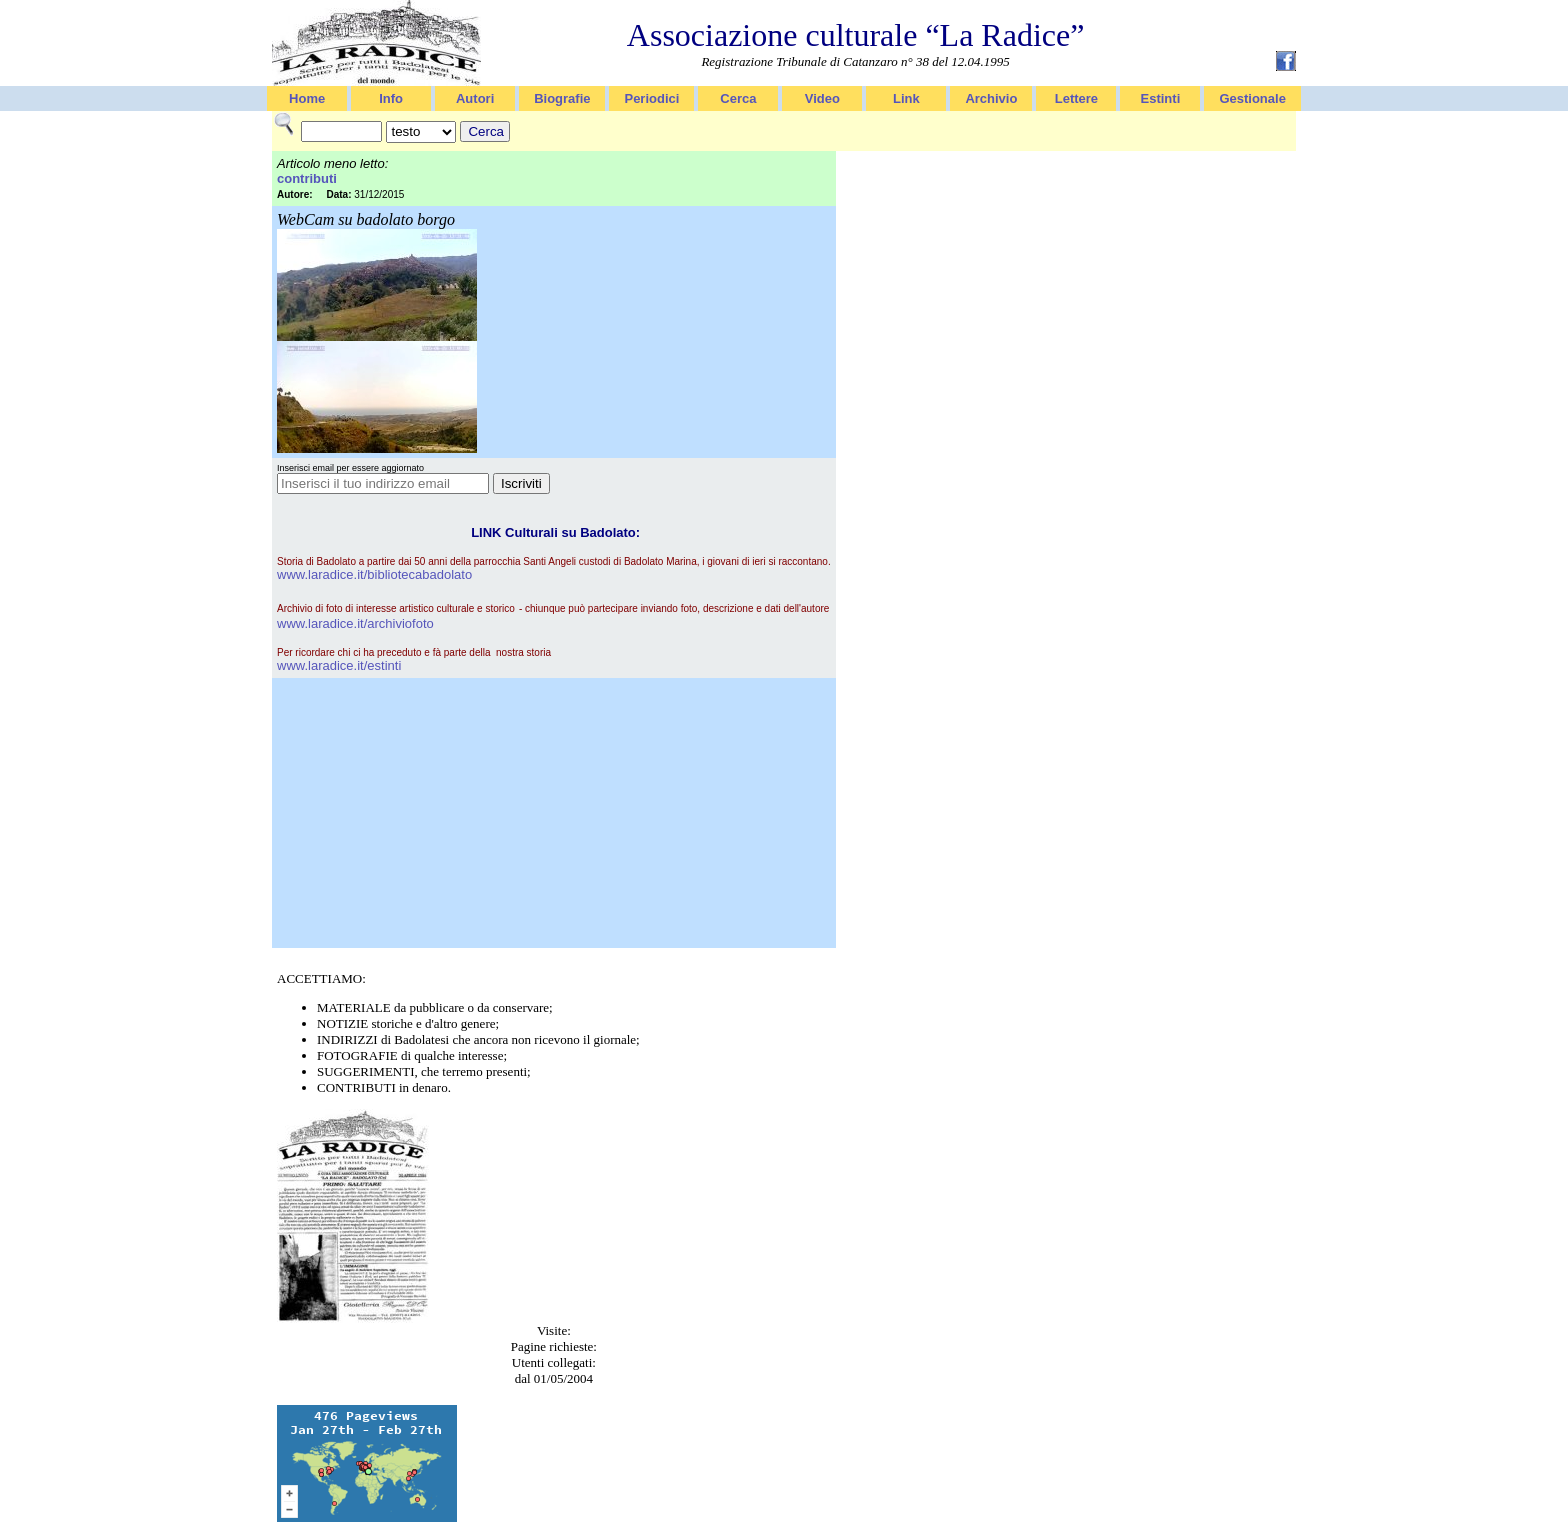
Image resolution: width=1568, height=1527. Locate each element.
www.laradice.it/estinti (339, 665)
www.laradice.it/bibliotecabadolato (374, 574)
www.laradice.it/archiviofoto (355, 623)
